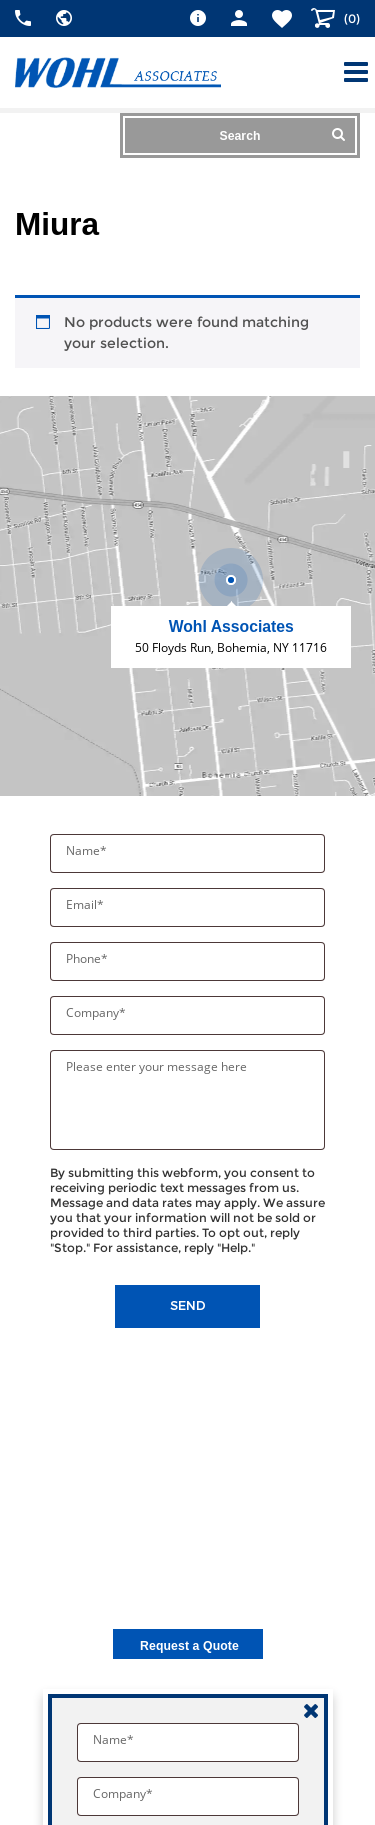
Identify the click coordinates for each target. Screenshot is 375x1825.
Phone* (88, 958)
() (350, 18)
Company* (97, 1012)
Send (188, 1305)
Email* (86, 904)
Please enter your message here (156, 1066)
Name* (88, 850)
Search (282, 135)
